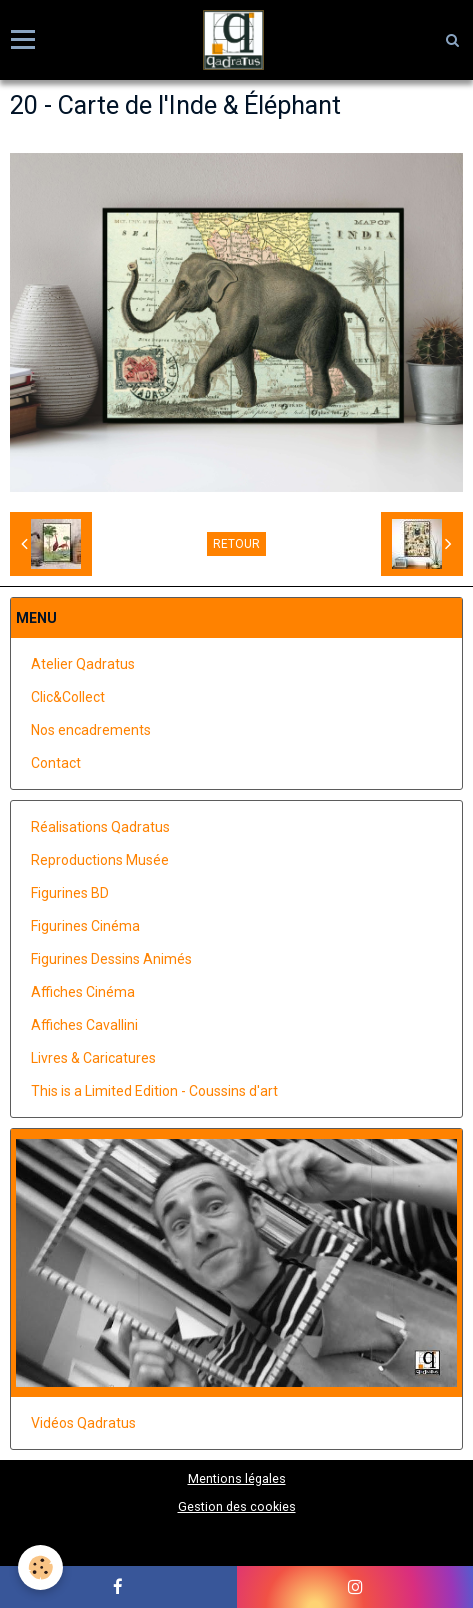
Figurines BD (70, 893)
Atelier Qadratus (83, 664)
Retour (236, 544)
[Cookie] (40, 1567)
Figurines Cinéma (85, 926)
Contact (56, 763)
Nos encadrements (91, 730)
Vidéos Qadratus (83, 1423)
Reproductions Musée (100, 860)
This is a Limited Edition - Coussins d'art (154, 1091)
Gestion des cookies (237, 1506)
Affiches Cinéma (83, 992)
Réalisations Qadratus (100, 827)
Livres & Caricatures (93, 1058)
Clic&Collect (68, 697)
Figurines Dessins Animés (111, 959)
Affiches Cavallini (84, 1025)
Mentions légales (237, 1478)
